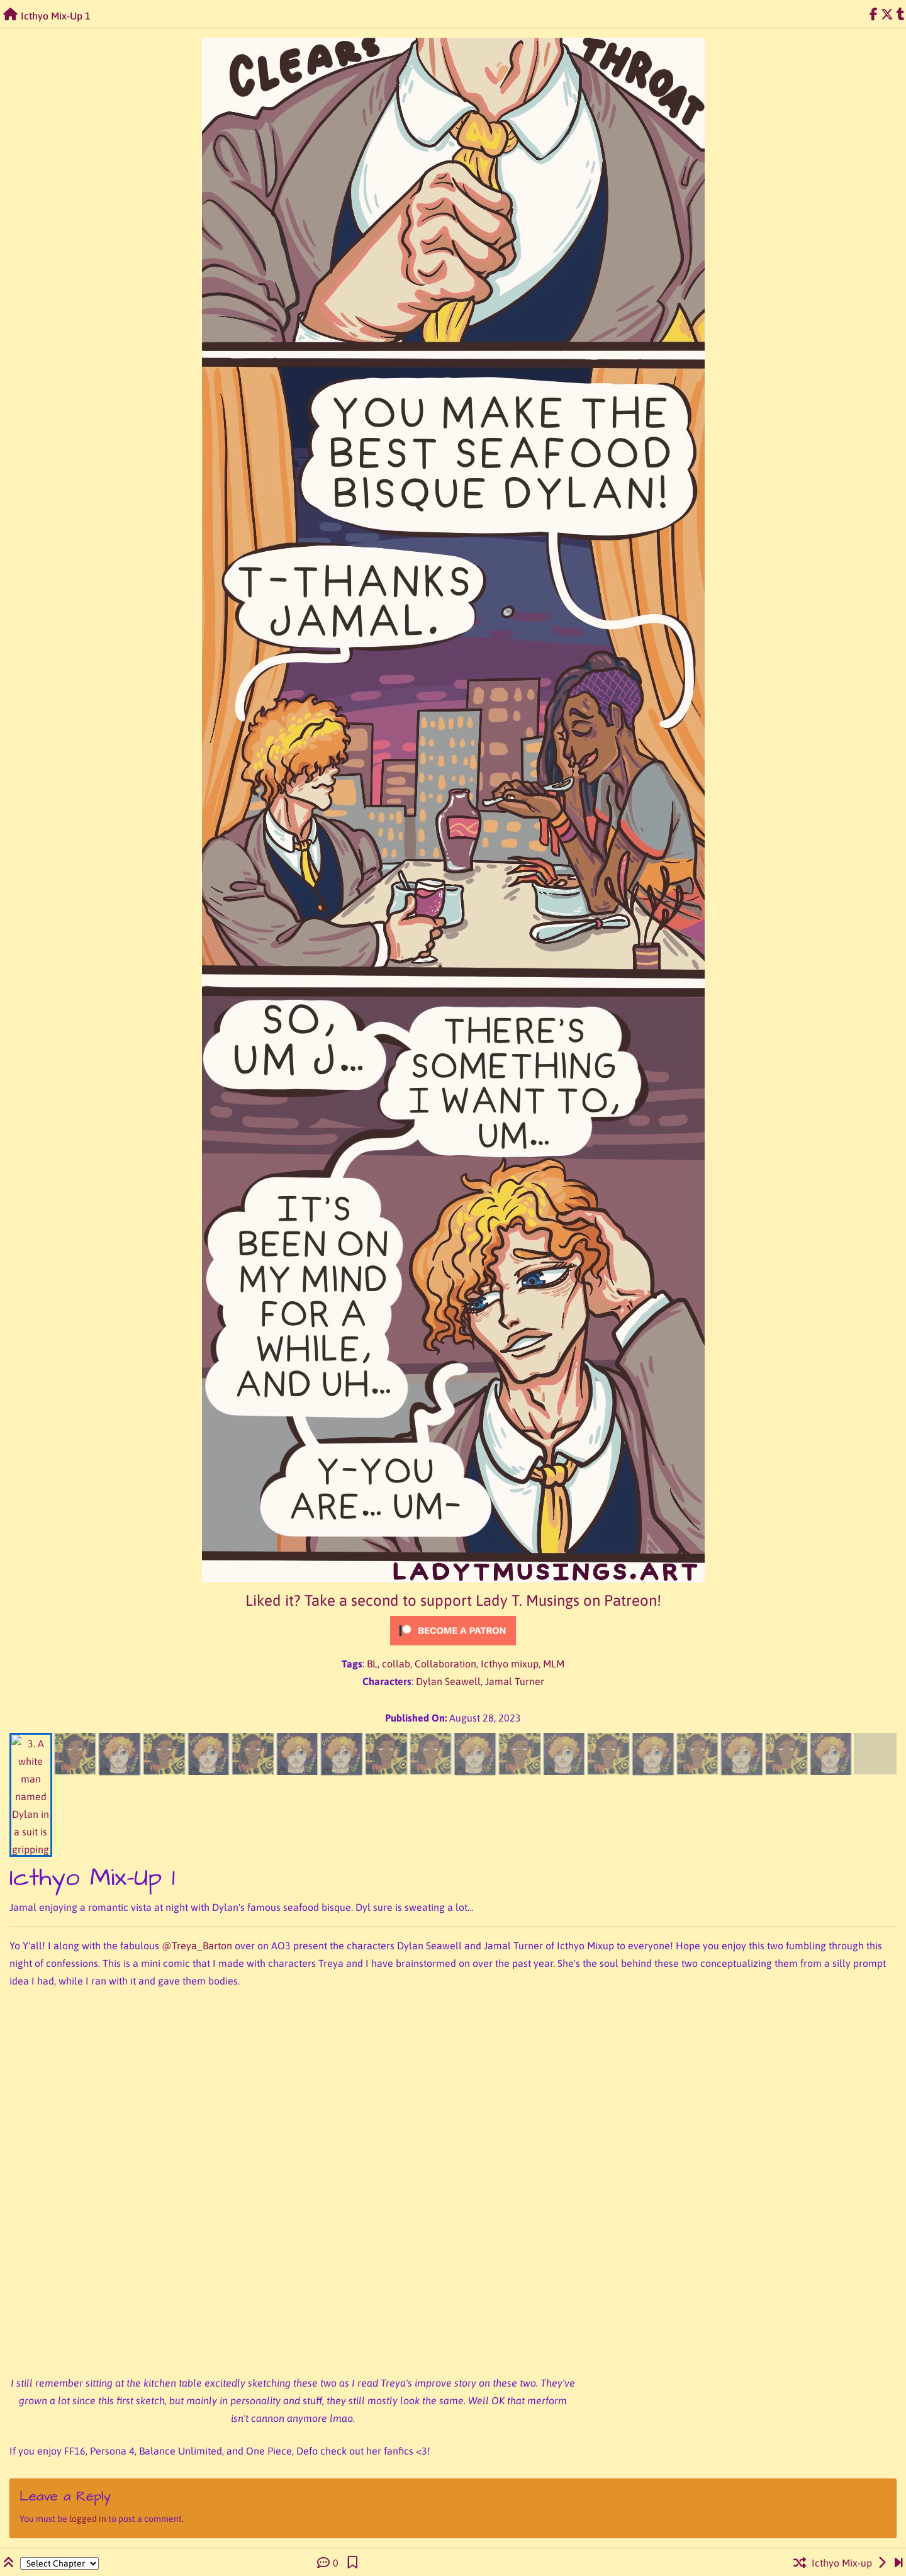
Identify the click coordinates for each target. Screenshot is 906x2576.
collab (396, 1663)
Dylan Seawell (448, 1681)
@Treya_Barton (197, 1945)
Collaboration (445, 1663)
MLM (553, 1663)
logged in (87, 2519)
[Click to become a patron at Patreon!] (453, 1630)
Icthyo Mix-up (842, 2562)
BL (372, 1663)
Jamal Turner (514, 1681)
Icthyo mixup (510, 1663)
